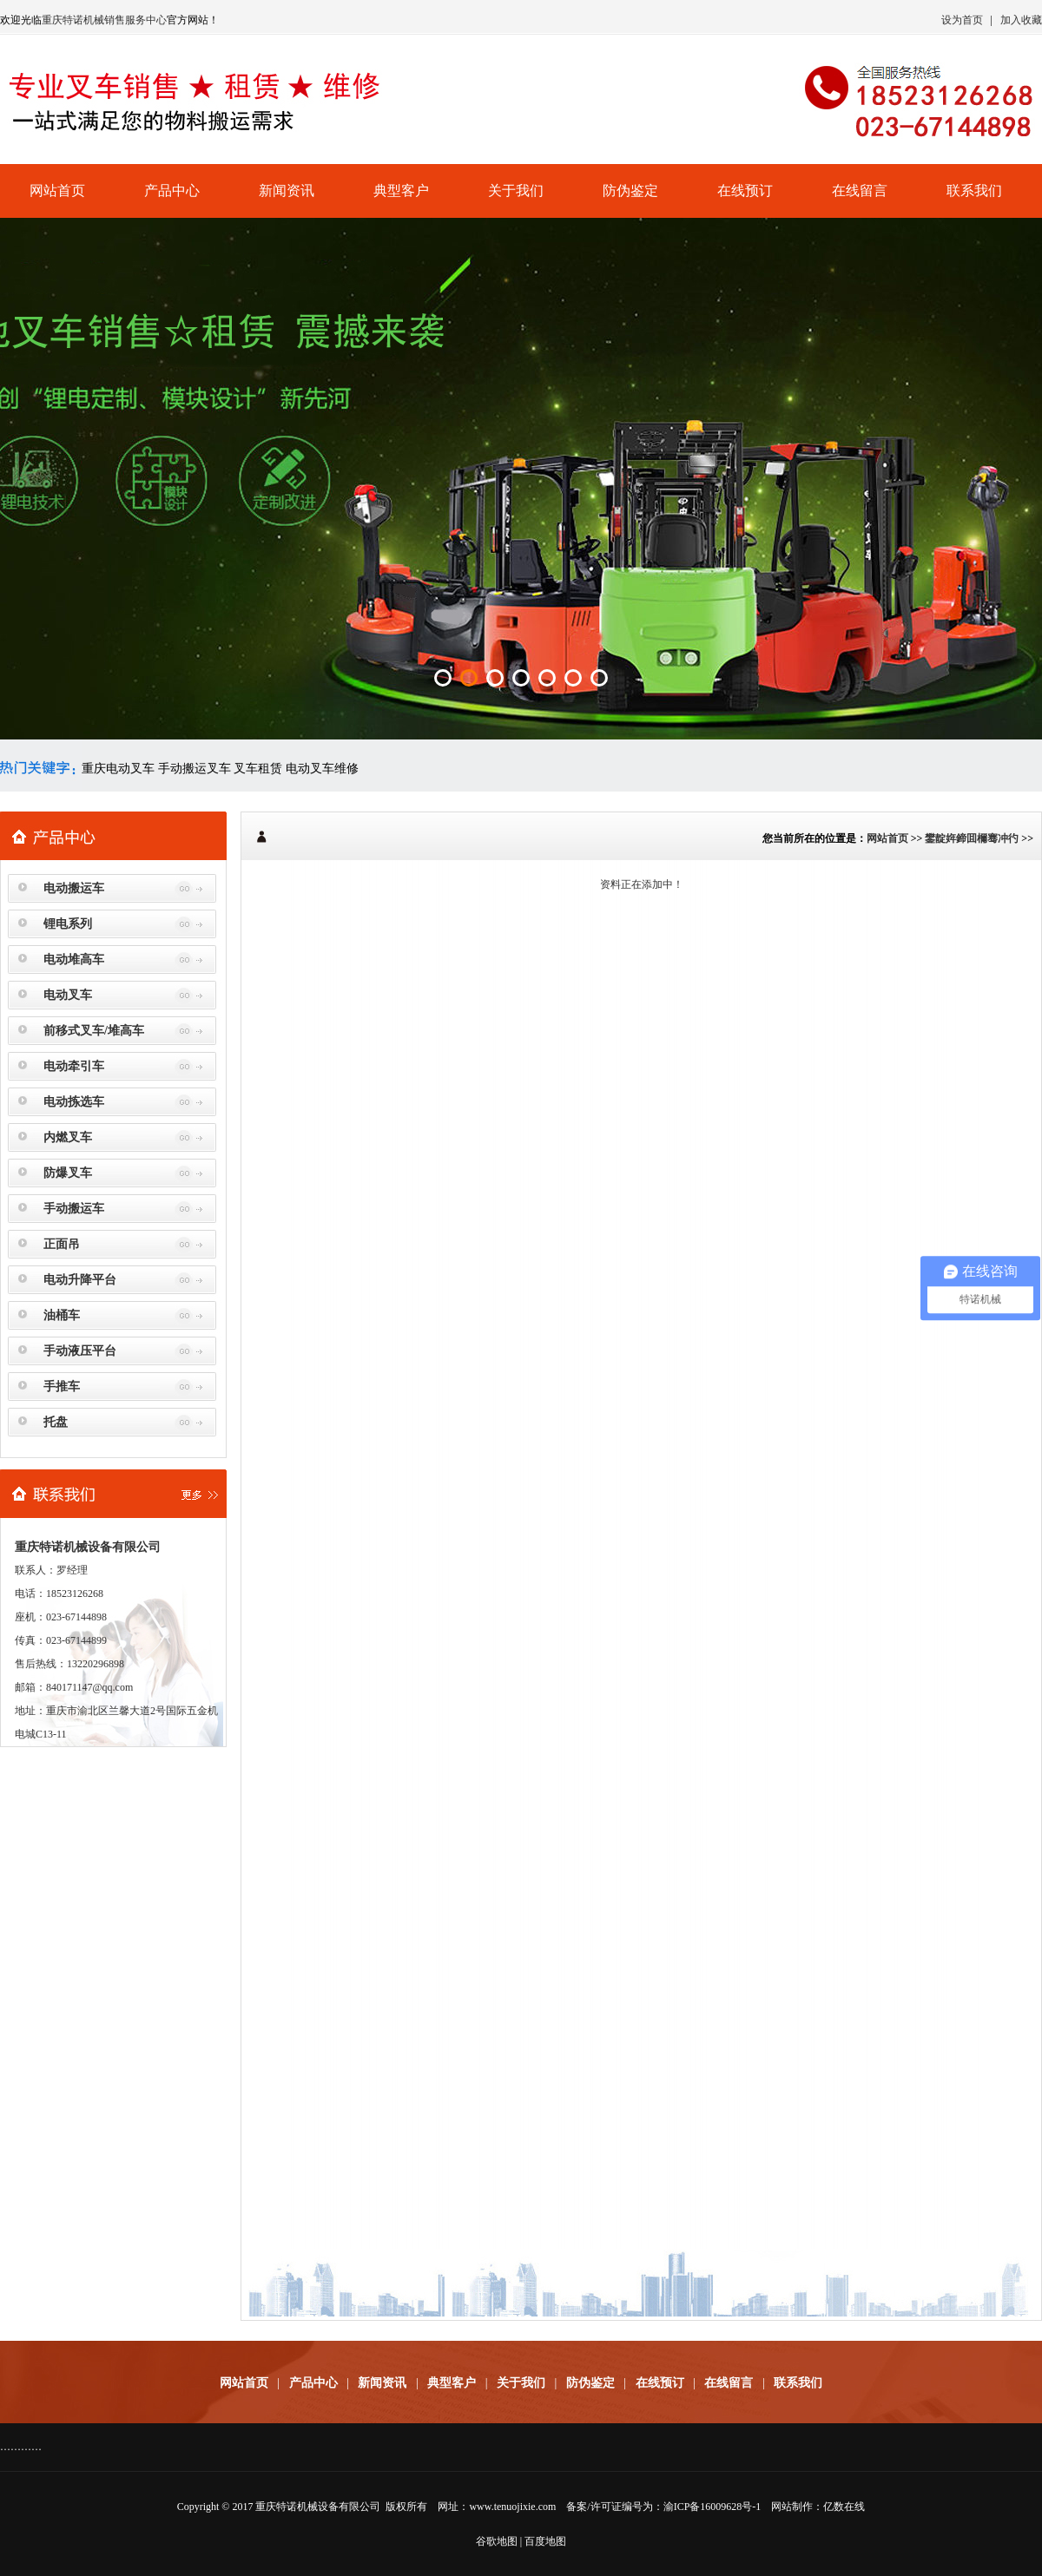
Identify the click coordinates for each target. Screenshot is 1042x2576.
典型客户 (401, 190)
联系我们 (974, 190)
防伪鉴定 (630, 190)
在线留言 (859, 190)
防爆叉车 (67, 1173)
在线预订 (745, 190)
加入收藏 (1021, 20)
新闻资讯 (286, 190)
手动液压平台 (79, 1350)
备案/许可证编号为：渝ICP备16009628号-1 (663, 2506)
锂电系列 (67, 923)
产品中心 (172, 190)
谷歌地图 (497, 2541)
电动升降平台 (79, 1279)
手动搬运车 (73, 1208)
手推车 (61, 1386)
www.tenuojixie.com (512, 2506)
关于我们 (516, 190)
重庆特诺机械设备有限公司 (317, 2506)
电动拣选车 (73, 1101)
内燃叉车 (67, 1137)
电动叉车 (67, 995)
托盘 (55, 1422)
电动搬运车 (73, 888)
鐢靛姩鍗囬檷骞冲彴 (972, 838)
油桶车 (61, 1315)
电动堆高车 (73, 959)
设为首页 (962, 20)
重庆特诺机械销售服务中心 (104, 20)
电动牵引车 (73, 1066)
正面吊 (61, 1244)
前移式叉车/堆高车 (93, 1030)
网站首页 (57, 190)
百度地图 (545, 2541)
